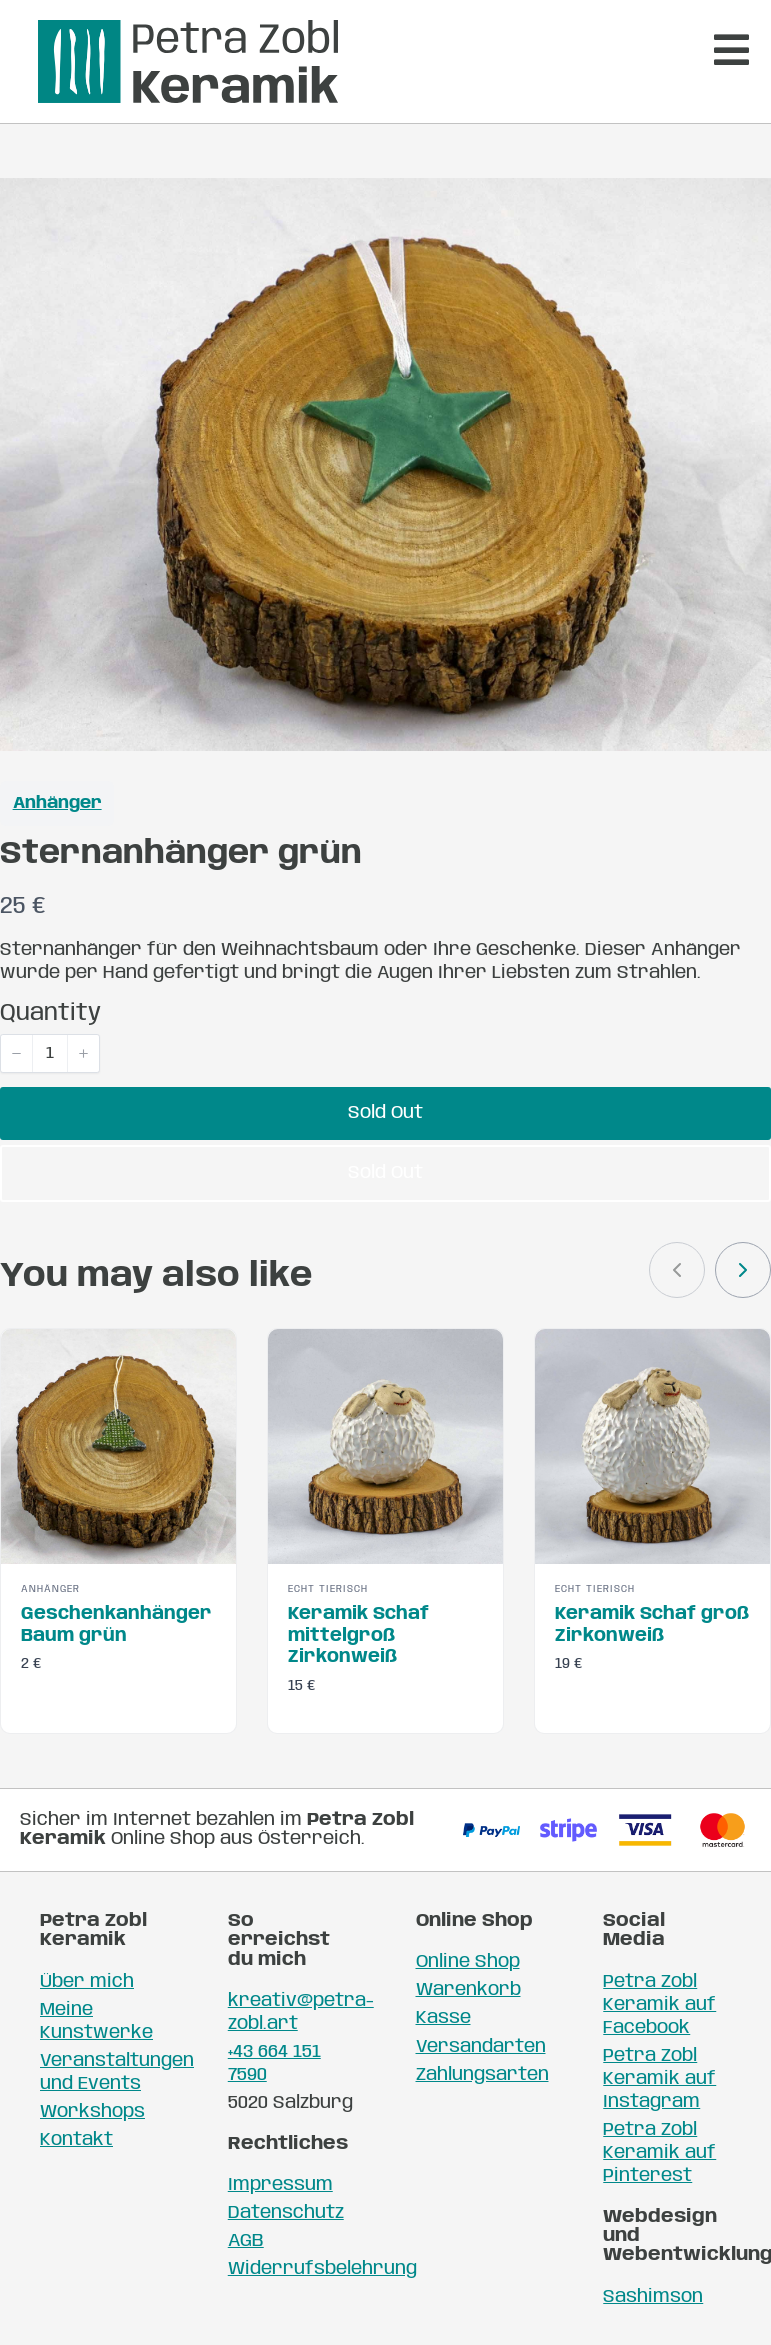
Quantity (50, 1013)
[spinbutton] (50, 1053)
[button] (17, 1053)
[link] (743, 1270)
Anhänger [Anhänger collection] (57, 803)
